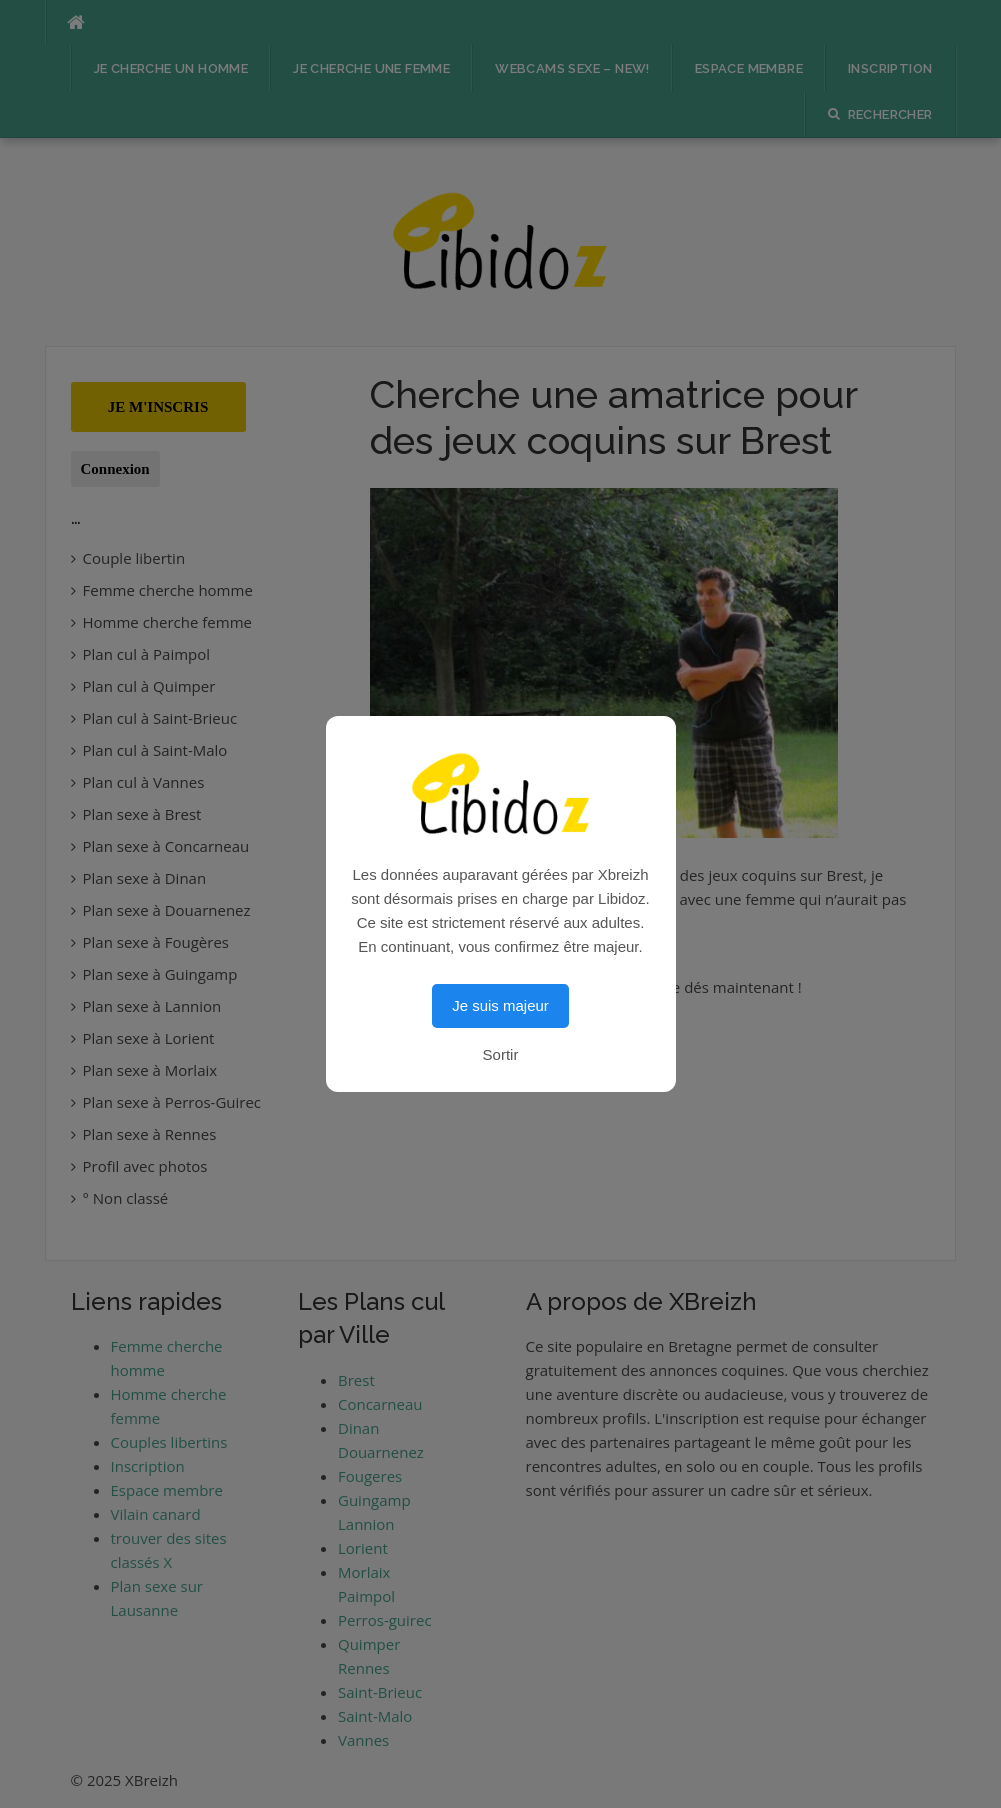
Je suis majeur (500, 1005)
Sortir (501, 1054)
